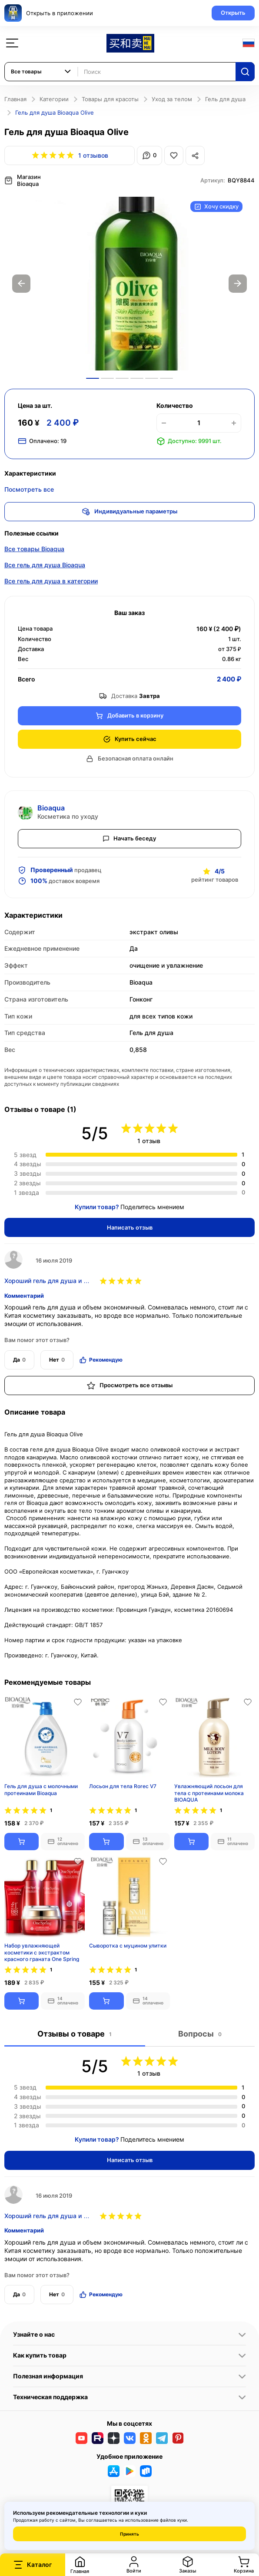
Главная (15, 99)
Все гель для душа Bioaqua (44, 565)
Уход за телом (172, 99)
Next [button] (238, 283)
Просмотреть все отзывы (130, 1385)
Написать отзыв (130, 1227)
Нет (57, 1359)
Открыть (233, 12)
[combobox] (41, 71)
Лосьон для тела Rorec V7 (122, 1786)
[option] (129, 283)
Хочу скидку (216, 206)
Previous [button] (21, 283)
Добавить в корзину (129, 715)
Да (19, 1359)
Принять (129, 2533)
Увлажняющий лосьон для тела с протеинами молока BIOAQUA (209, 1792)
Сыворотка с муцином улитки (127, 1945)
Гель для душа (225, 99)
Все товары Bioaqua (34, 548)
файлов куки (173, 2520)
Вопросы (200, 2033)
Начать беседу (129, 838)
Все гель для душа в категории (51, 581)
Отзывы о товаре (74, 2033)
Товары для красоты (110, 99)
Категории (54, 99)
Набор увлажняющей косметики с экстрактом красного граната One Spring (41, 1952)
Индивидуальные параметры (129, 512)
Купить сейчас (129, 739)
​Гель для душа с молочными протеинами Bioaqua (41, 1789)
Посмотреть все (29, 489)
